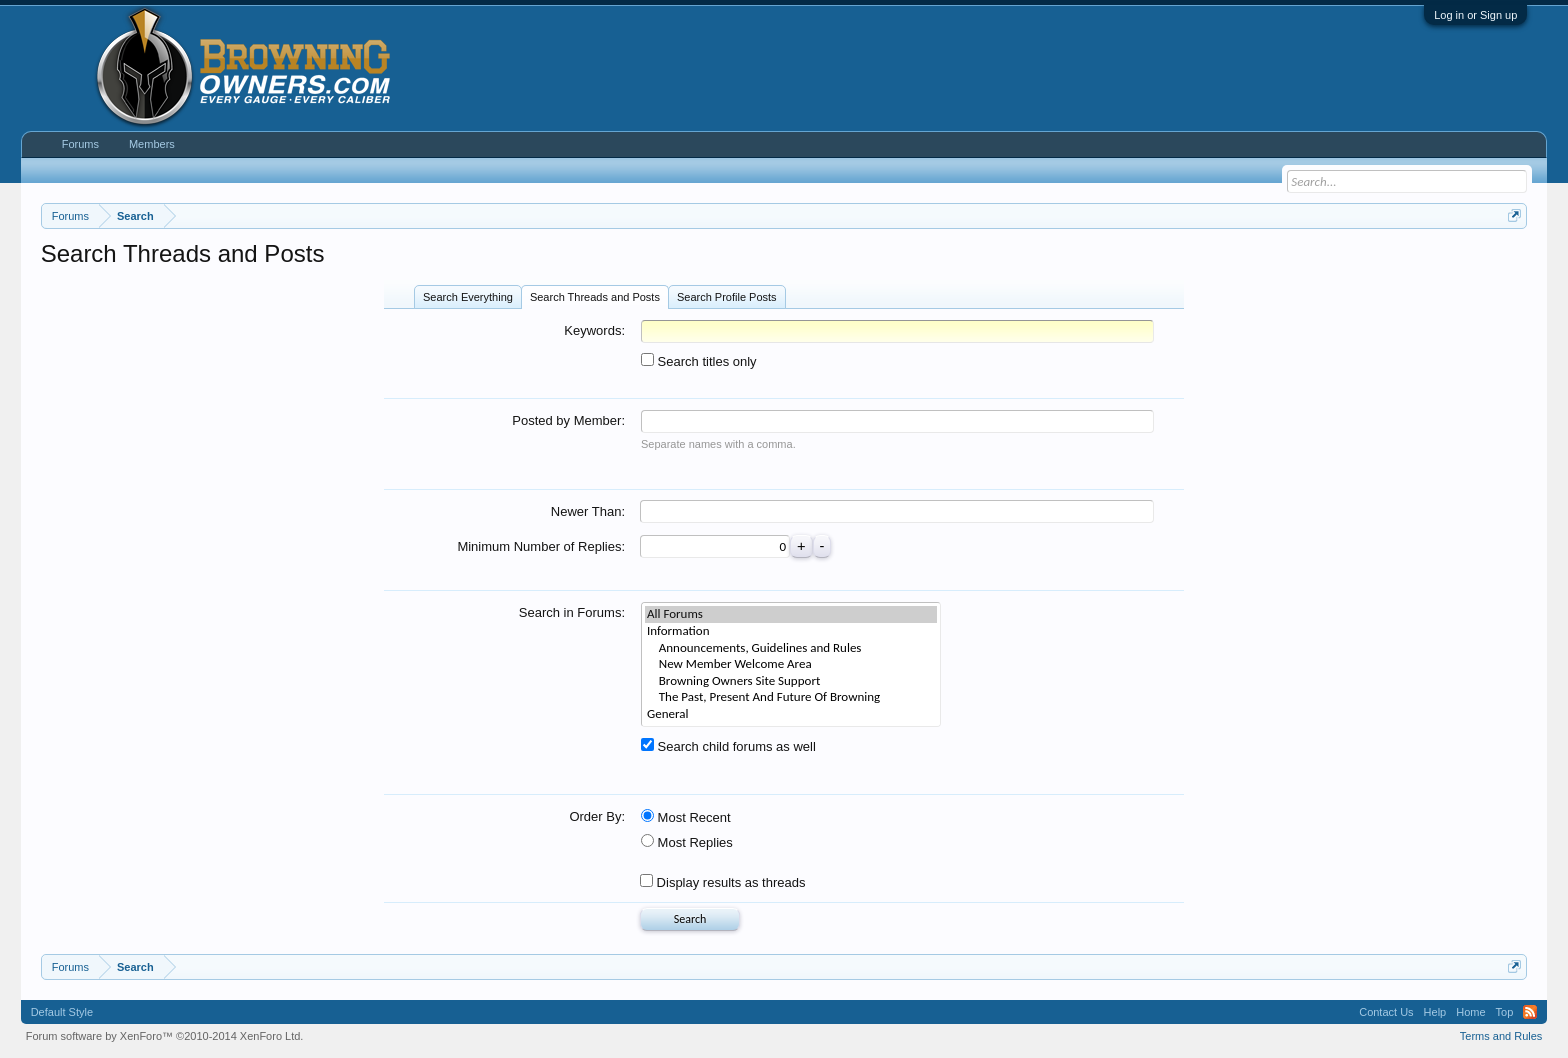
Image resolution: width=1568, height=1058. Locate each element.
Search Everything (468, 297)
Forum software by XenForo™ (165, 1036)
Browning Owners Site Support (791, 681)
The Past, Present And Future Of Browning (791, 697)
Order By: (597, 816)
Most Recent (686, 817)
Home (1470, 1012)
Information (791, 631)
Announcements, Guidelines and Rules (791, 648)
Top (1505, 1012)
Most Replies (687, 842)
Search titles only (699, 361)
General (791, 714)
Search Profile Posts (727, 297)
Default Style (62, 1012)
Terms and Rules (1501, 1036)
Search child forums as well (728, 746)
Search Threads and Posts (595, 297)
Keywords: (594, 330)
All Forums (791, 614)
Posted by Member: (568, 420)
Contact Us (1386, 1012)
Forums (80, 144)
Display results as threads (722, 882)
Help (1435, 1012)
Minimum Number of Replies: (541, 546)
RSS (1530, 1012)
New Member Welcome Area (791, 664)
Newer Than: (588, 511)
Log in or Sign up (1475, 15)
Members (152, 144)
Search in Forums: (572, 612)
